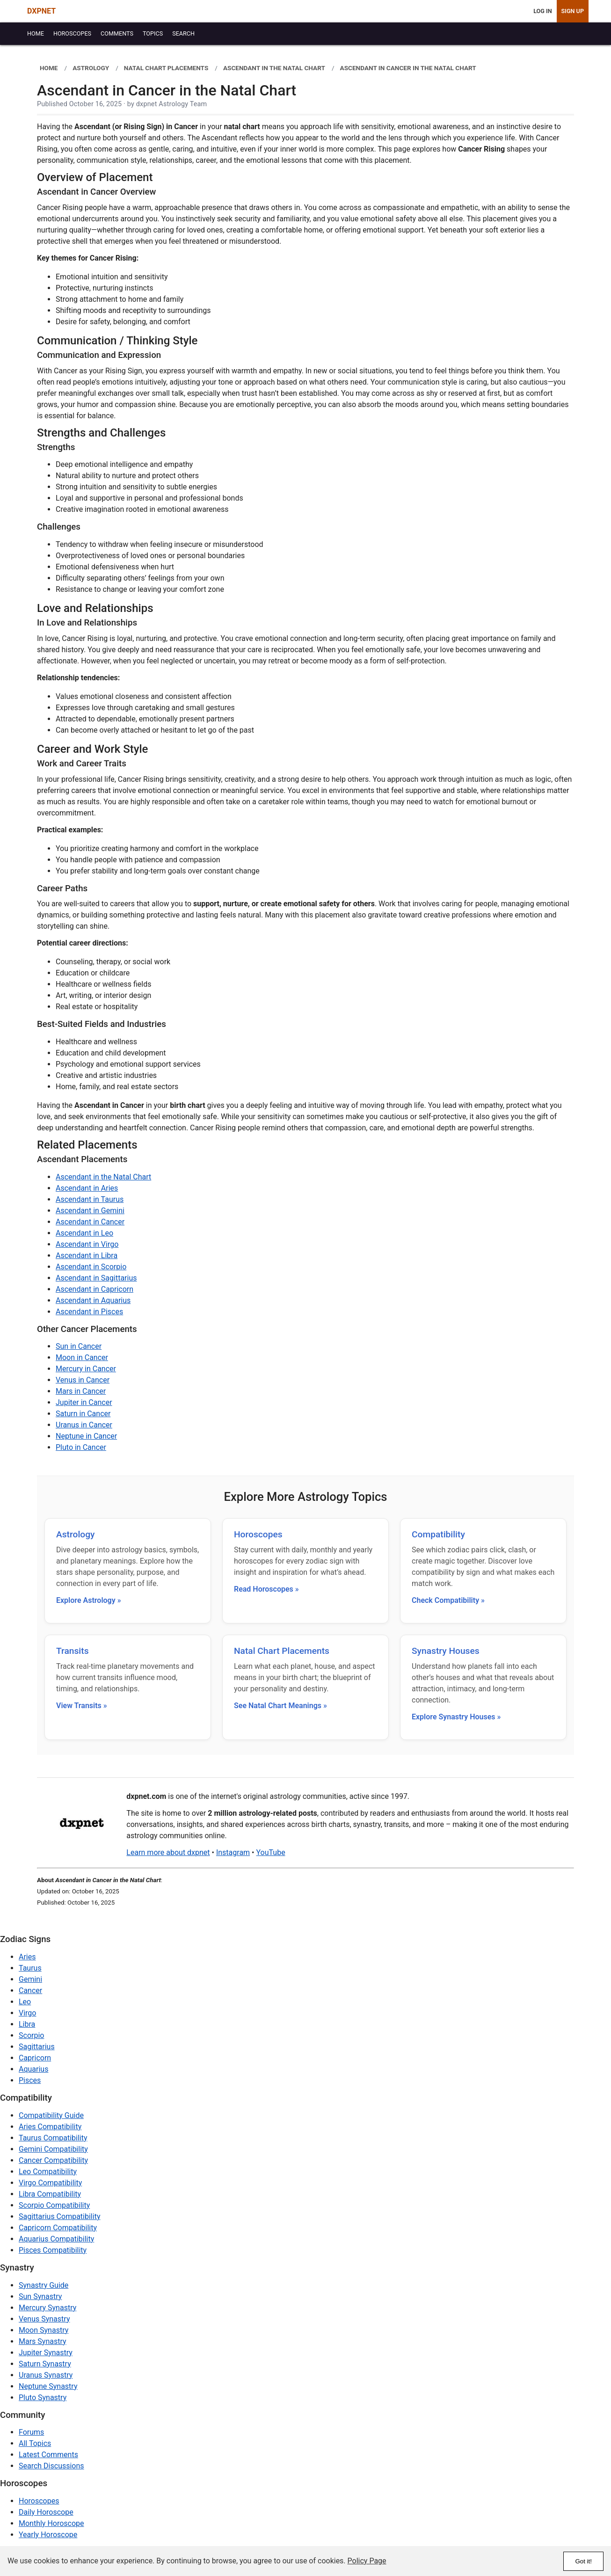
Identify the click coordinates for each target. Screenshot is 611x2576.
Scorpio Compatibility (54, 2205)
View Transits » (81, 1705)
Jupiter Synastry (46, 2352)
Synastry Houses (446, 1650)
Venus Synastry (44, 2318)
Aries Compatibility (50, 2126)
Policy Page (367, 2560)
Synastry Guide (43, 2285)
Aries (27, 1956)
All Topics (35, 2443)
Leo (25, 2001)
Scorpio (31, 2035)
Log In (542, 11)
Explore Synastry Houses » (456, 1716)
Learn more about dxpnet (168, 1852)
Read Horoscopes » (266, 1589)
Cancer (30, 1990)
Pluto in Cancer (81, 1447)
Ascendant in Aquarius (93, 1300)
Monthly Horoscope (51, 2523)
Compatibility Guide (51, 2115)
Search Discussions (51, 2465)
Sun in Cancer (79, 1346)
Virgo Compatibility (50, 2182)
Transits (72, 1650)
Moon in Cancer (82, 1357)
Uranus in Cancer (84, 1424)
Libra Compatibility (50, 2194)
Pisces (30, 2080)
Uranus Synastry (46, 2375)
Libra (27, 2024)
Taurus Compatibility (53, 2137)
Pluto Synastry (42, 2397)
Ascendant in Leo (84, 1233)
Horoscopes (258, 1534)
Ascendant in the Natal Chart (103, 1176)
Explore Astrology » (88, 1600)
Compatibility (438, 1534)
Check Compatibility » (448, 1600)
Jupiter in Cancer (84, 1402)
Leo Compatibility (48, 2171)
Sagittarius (37, 2046)
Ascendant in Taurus (90, 1199)
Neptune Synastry (48, 2386)
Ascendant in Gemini (90, 1210)
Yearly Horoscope (48, 2534)
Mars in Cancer (81, 1391)
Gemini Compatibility (53, 2149)
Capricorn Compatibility (58, 2227)
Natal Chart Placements (281, 1650)
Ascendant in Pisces (89, 1311)
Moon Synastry (43, 2330)
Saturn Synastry (45, 2363)
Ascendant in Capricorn (94, 1289)
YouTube (270, 1852)
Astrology (75, 1534)
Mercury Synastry (47, 2307)
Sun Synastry (40, 2296)
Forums (31, 2432)
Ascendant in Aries (87, 1188)
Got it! (583, 2561)
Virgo (27, 2012)
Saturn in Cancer (83, 1413)
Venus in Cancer (82, 1379)
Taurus (30, 1968)
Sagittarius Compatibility (59, 2216)
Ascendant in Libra (86, 1255)
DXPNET (41, 11)
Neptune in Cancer (86, 1436)
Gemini (30, 1979)
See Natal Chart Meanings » (280, 1705)
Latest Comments (48, 2454)
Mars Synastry (42, 2341)
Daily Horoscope (46, 2512)
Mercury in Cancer (86, 1368)
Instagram (233, 1852)
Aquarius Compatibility (56, 2238)
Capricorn (35, 2057)
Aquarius (33, 2069)
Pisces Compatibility (53, 2250)
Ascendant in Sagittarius (96, 1277)
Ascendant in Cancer (90, 1221)
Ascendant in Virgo (87, 1244)
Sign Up (572, 11)
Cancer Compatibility (53, 2160)
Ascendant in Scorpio (91, 1266)
